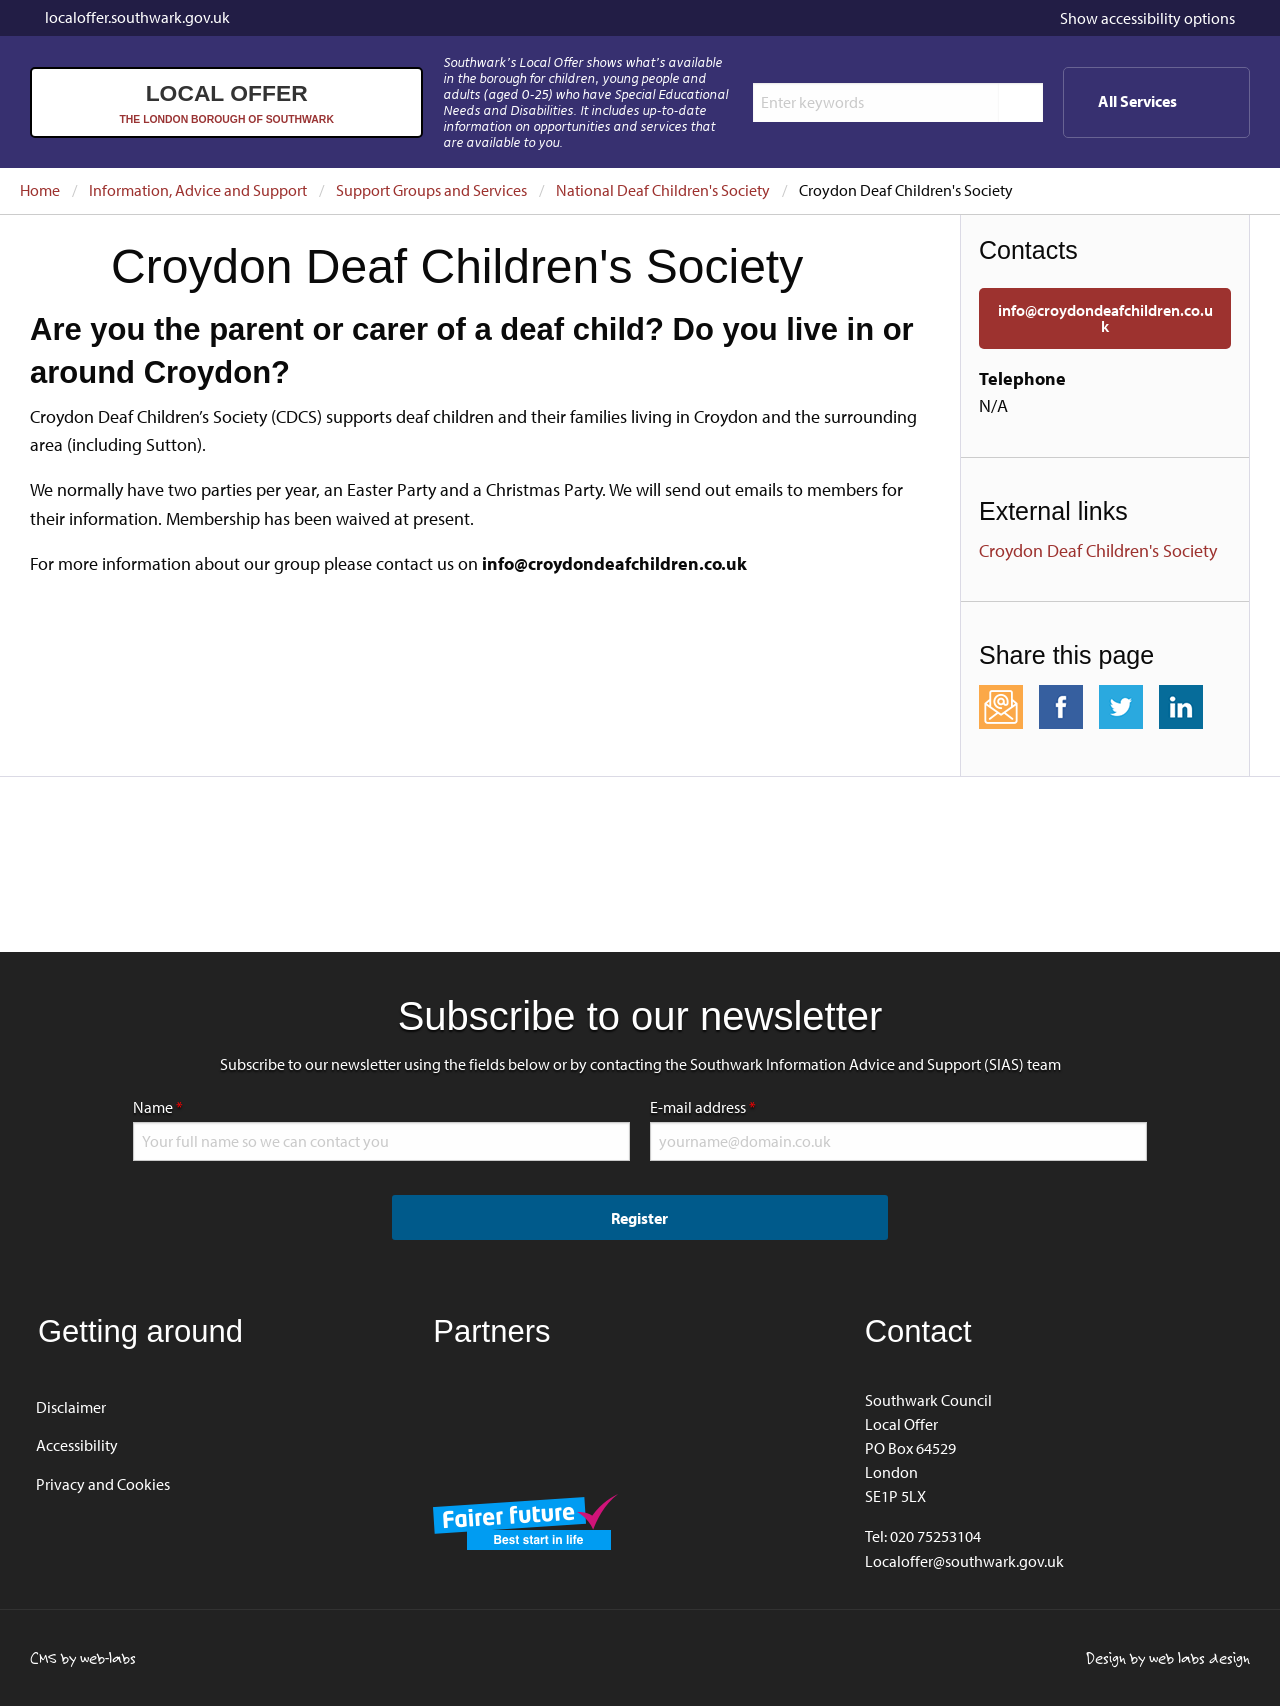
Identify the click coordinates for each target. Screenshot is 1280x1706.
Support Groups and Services (431, 190)
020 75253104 (935, 1536)
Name (221, 1105)
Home (40, 190)
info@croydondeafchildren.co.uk (1105, 318)
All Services (1170, 109)
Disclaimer (71, 1407)
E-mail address (766, 1105)
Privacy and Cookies (103, 1484)
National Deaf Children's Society (663, 190)
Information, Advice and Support (198, 190)
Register (639, 1218)
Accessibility (77, 1445)
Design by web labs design (1168, 1658)
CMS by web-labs (83, 1658)
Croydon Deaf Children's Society (1098, 550)
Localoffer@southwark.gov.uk (964, 1561)
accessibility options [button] (1147, 18)
